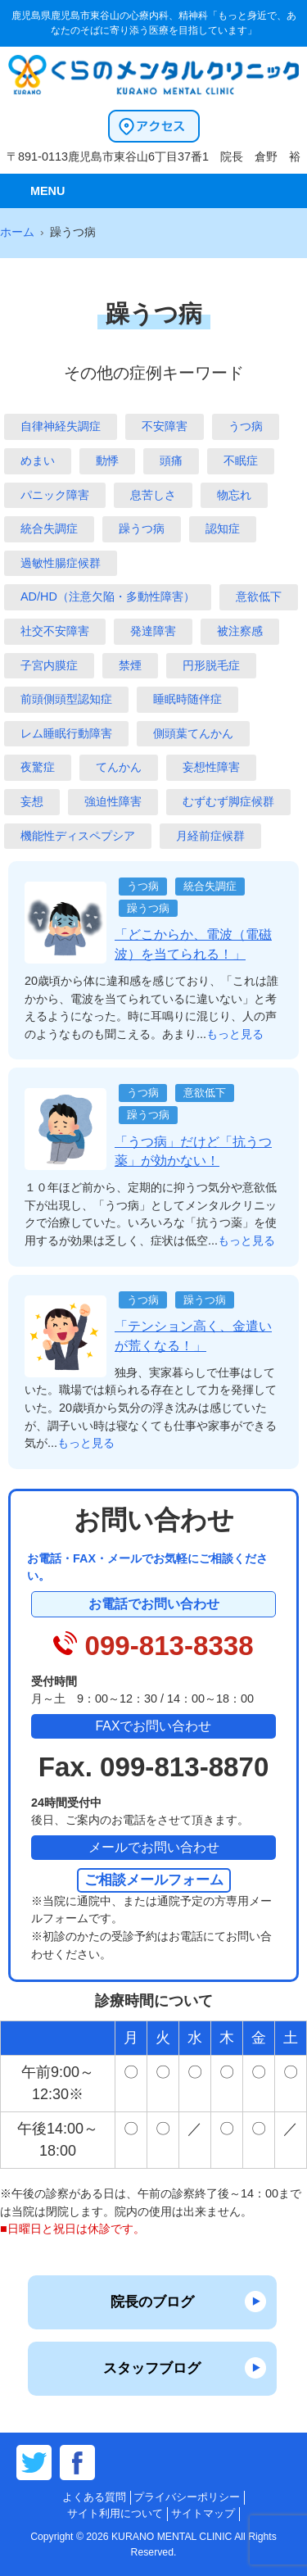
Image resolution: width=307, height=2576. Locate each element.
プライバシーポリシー (186, 2497)
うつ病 (245, 426)
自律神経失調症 (60, 426)
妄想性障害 (211, 766)
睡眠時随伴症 (187, 698)
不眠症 (240, 460)
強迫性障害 (113, 801)
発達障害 (153, 630)
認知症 (222, 528)
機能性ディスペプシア (77, 835)
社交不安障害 (54, 630)
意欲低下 (259, 596)
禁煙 (130, 665)
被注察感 (240, 630)
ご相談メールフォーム (153, 1879)
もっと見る (235, 1034)
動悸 (107, 460)
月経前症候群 (210, 835)
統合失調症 (49, 528)
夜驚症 (37, 766)
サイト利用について (115, 2513)
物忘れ (234, 494)
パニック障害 (54, 494)
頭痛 (171, 460)
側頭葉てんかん (193, 733)
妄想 (31, 801)
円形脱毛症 (211, 665)
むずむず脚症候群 (228, 801)
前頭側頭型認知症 (66, 698)
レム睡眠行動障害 (66, 733)
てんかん (119, 766)
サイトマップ (203, 2513)
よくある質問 (94, 2497)
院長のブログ (152, 2301)
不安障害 (164, 426)
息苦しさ (153, 494)
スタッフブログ (152, 2368)
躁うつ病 (142, 528)
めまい (37, 460)
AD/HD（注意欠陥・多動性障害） (107, 596)
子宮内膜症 (49, 665)
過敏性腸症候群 (60, 562)
